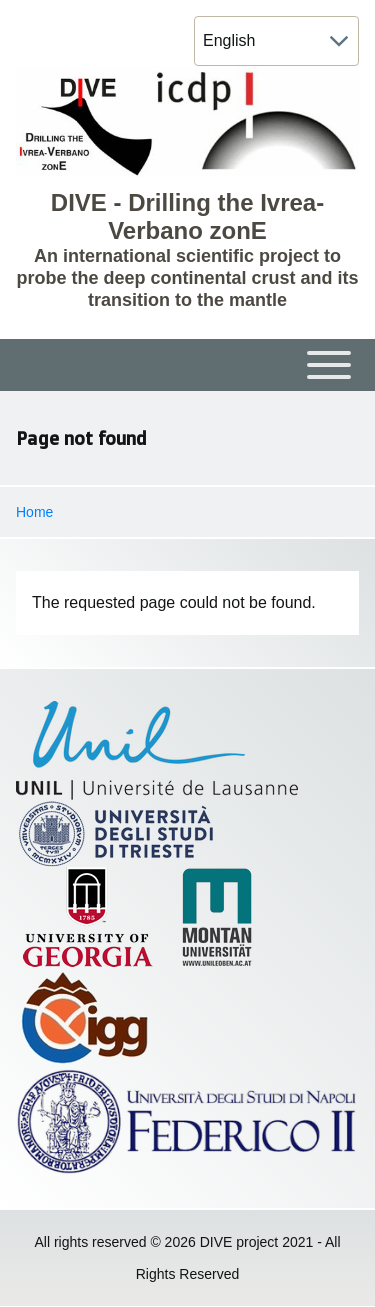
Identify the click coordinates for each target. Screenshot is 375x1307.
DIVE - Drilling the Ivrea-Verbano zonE (187, 216)
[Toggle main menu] (187, 365)
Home (34, 512)
